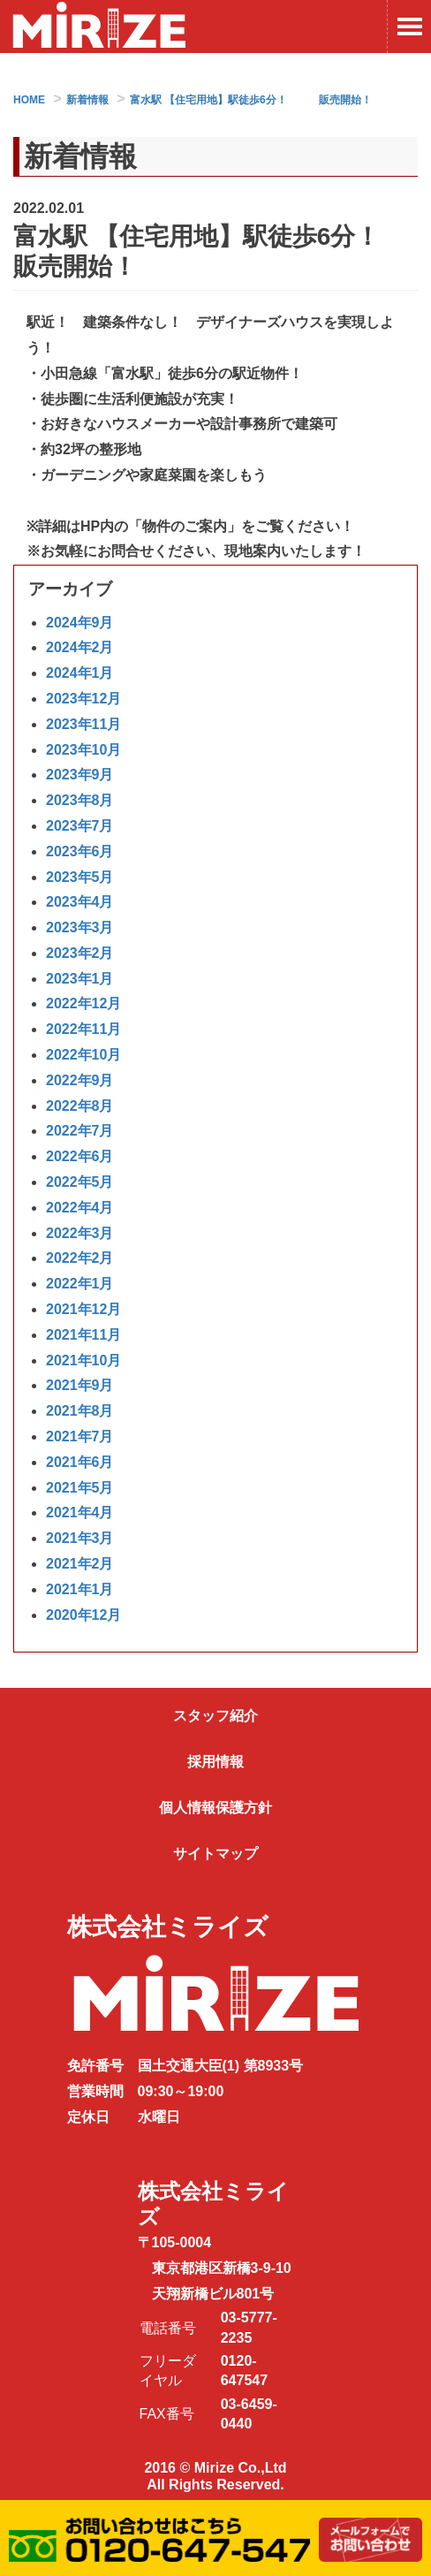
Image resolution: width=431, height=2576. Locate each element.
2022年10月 (83, 1054)
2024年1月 (80, 672)
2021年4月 (80, 1512)
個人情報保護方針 (215, 1807)
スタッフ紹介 (215, 1715)
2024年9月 (80, 622)
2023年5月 (80, 877)
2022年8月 (80, 1105)
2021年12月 (83, 1309)
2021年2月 (80, 1563)
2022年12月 (83, 1003)
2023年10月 (83, 749)
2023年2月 (80, 953)
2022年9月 (80, 1080)
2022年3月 (80, 1233)
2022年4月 (80, 1207)
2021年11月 (83, 1334)
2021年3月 (80, 1538)
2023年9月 (80, 774)
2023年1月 (80, 978)
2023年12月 (83, 698)
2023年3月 (80, 927)
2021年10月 (83, 1360)
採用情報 (215, 1761)
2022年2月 (80, 1257)
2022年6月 (80, 1156)
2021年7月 (80, 1436)
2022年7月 (80, 1130)
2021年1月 (80, 1589)
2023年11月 (83, 724)
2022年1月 (80, 1283)
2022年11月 (83, 1029)
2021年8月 (80, 1410)
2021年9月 (80, 1385)
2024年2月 (80, 647)
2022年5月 (80, 1181)
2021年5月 (80, 1487)
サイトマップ (215, 1853)
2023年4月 (80, 901)
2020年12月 (83, 1614)
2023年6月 (80, 851)
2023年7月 (80, 825)
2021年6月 (80, 1462)
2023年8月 (80, 800)
